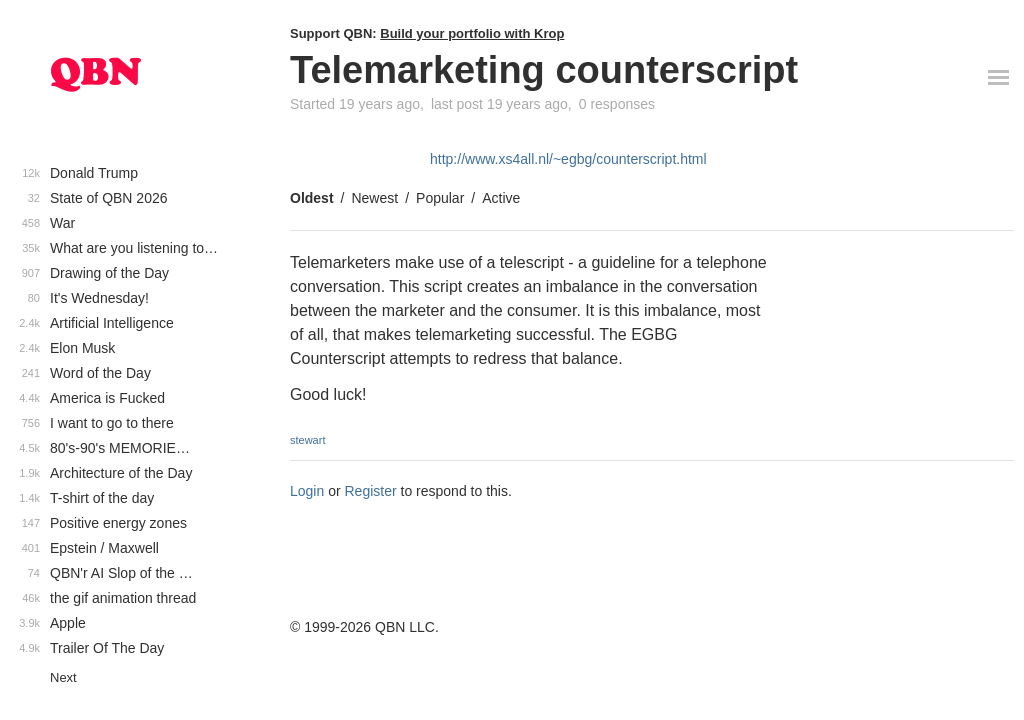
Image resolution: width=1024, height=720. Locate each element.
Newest (374, 198)
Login (307, 491)
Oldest (312, 198)
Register (371, 491)
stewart (307, 440)
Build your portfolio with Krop (472, 33)
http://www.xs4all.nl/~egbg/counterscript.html (568, 159)
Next (63, 677)
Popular (440, 198)
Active (501, 198)
